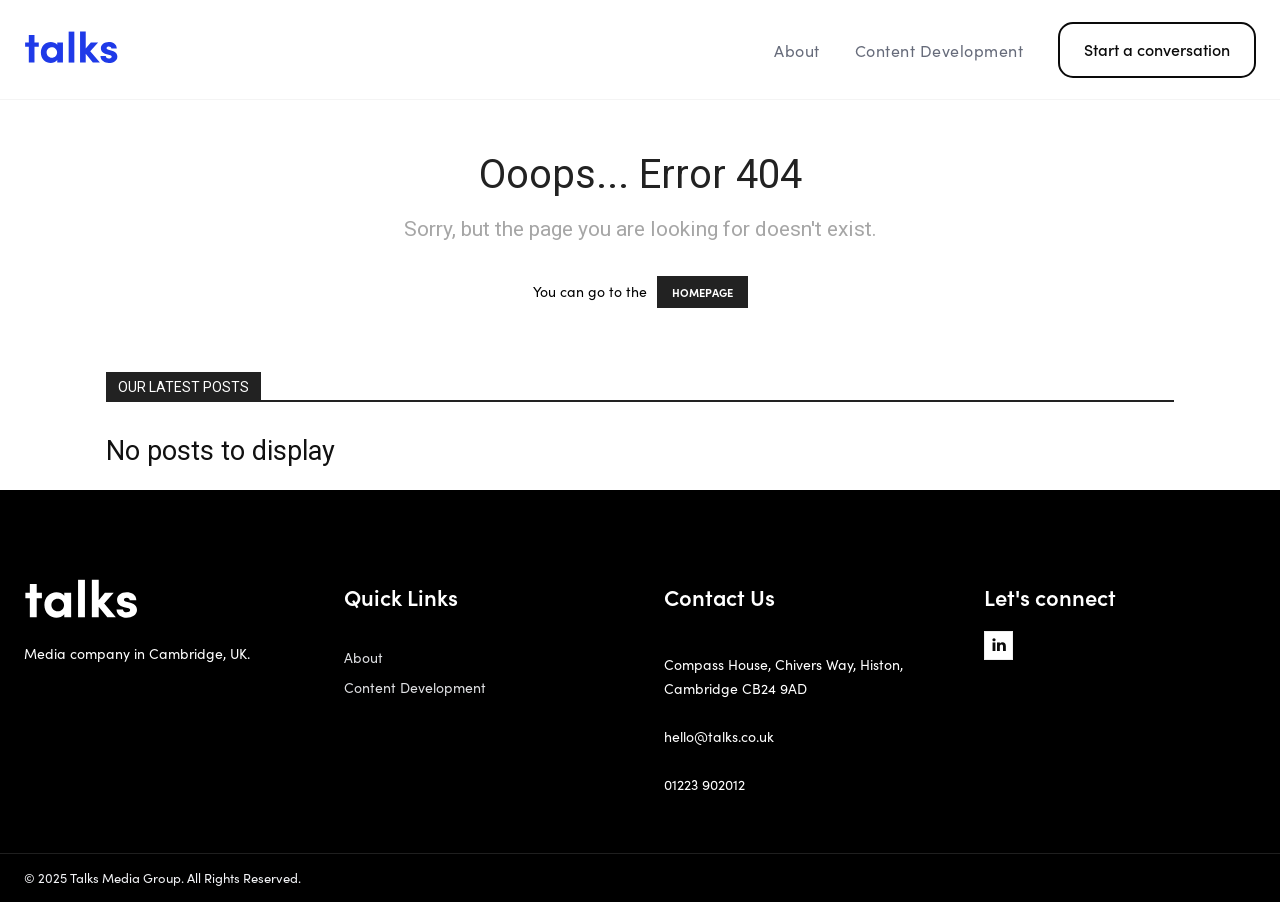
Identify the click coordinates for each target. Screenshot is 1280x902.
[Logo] (178, 50)
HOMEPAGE (702, 292)
